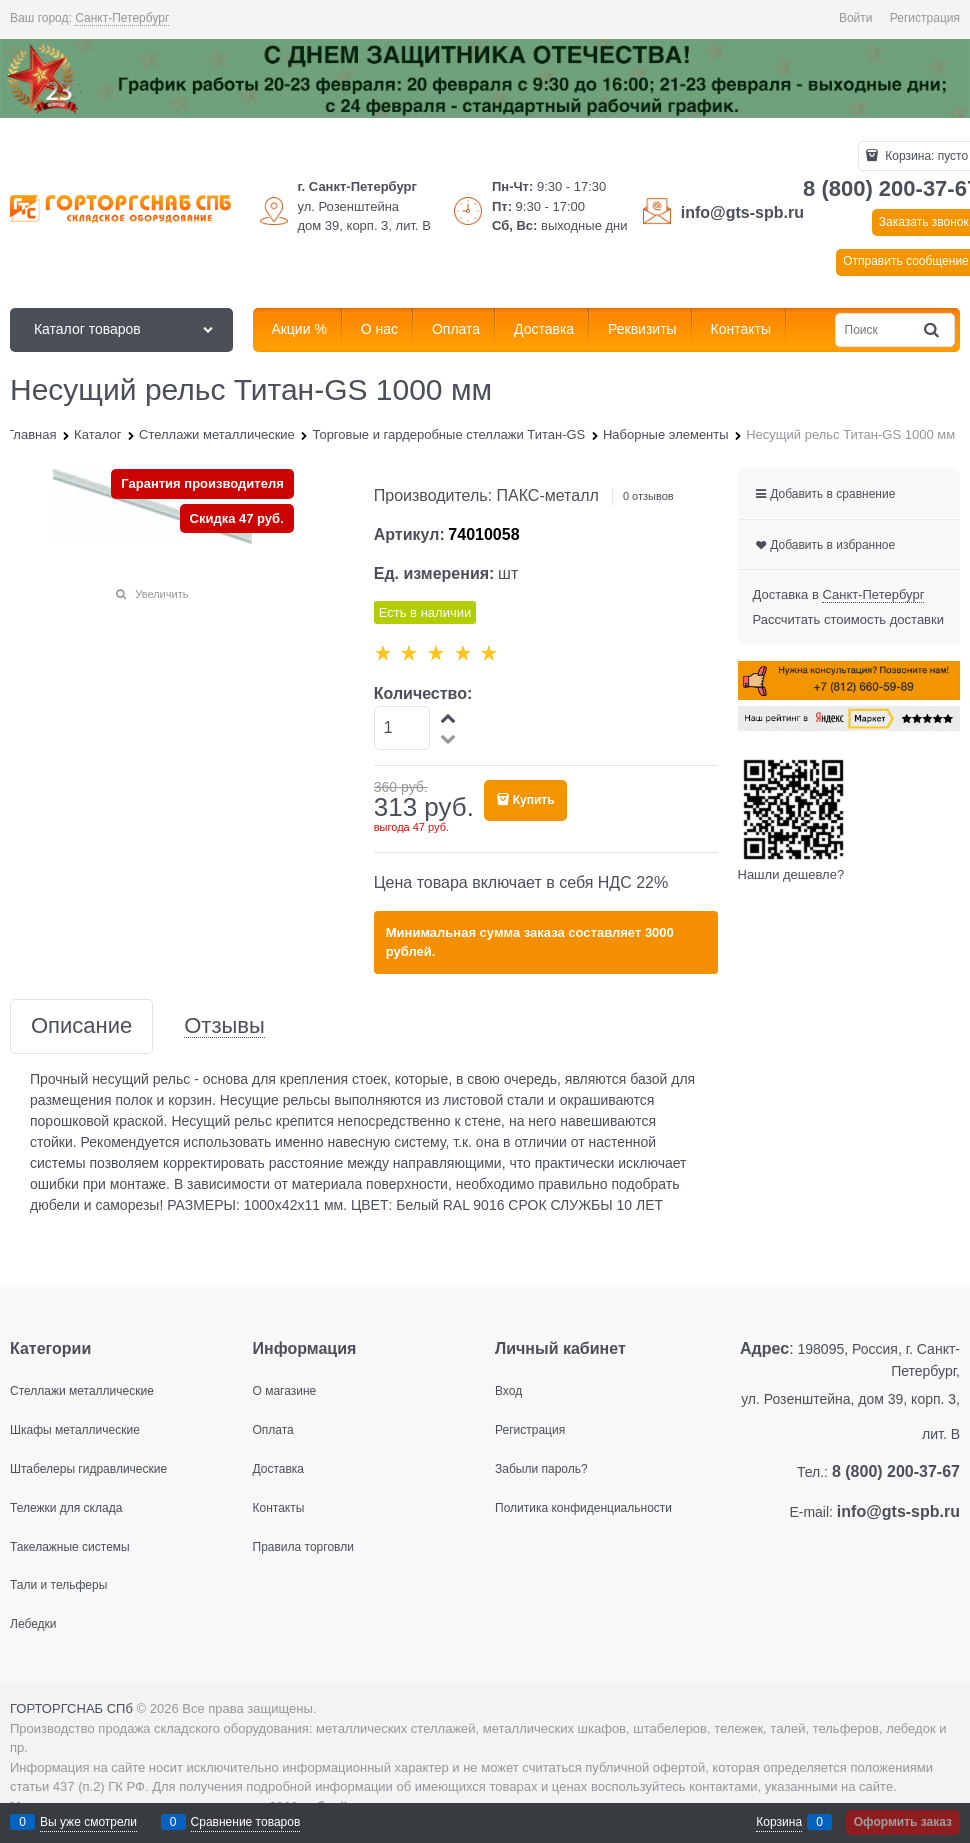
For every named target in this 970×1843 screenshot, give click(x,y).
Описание (81, 1026)
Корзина (779, 1822)
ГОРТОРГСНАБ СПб (71, 1708)
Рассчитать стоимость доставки (848, 619)
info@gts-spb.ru (742, 212)
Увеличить (161, 594)
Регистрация (925, 18)
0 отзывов (648, 496)
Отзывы (224, 1026)
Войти (856, 18)
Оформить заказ (903, 1822)
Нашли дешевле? (791, 874)
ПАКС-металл (548, 495)
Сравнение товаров (246, 1822)
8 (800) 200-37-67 (896, 1471)
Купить (534, 800)
